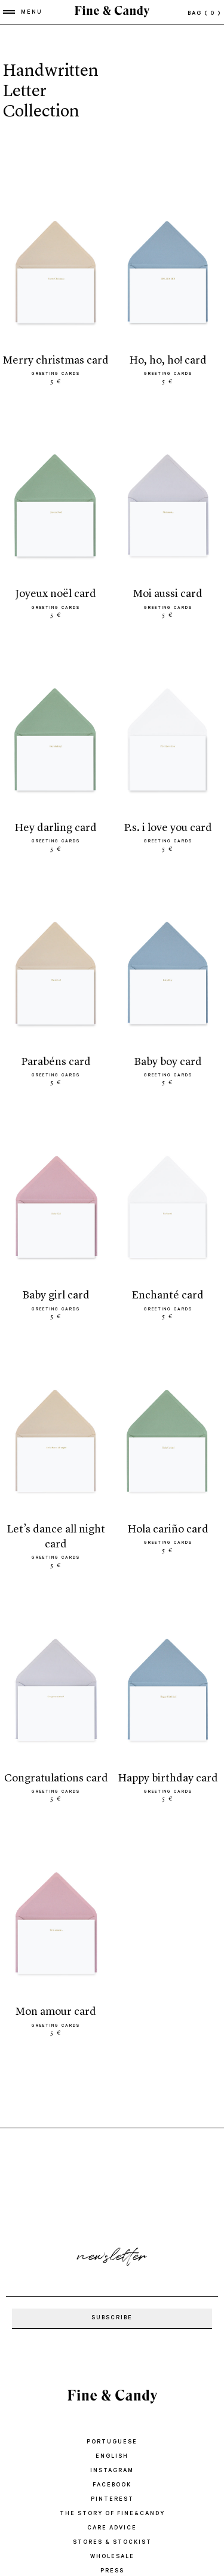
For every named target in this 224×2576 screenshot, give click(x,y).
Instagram (112, 2471)
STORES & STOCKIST (112, 2543)
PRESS (112, 2571)
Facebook (112, 2485)
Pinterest (112, 2500)
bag (204, 14)
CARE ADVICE (112, 2528)
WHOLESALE (112, 2557)
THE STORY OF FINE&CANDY (112, 2514)
